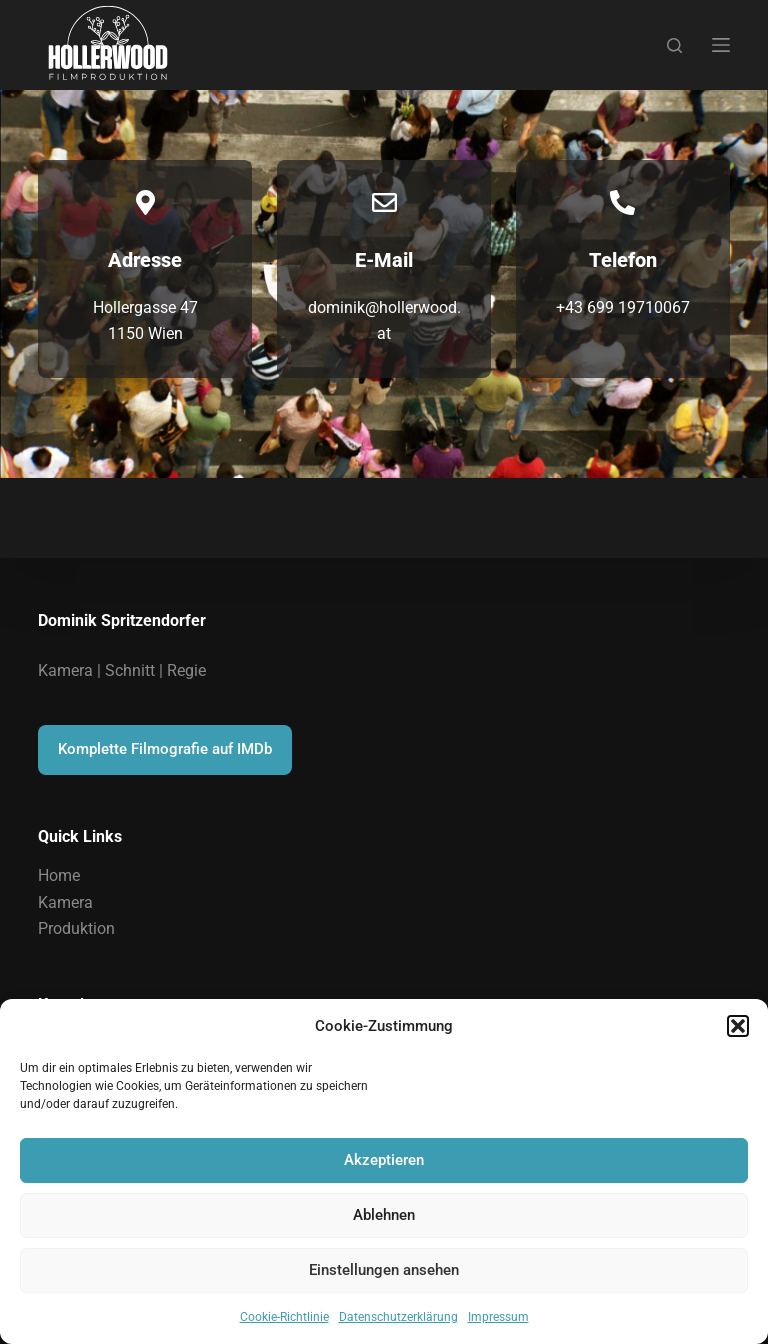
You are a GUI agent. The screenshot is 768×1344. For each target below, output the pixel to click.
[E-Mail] (384, 202)
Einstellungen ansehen (384, 1270)
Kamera (65, 902)
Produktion (76, 928)
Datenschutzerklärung (398, 1317)
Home (59, 875)
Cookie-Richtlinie (284, 1317)
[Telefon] (622, 202)
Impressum (498, 1317)
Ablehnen (384, 1215)
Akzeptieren (384, 1160)
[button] (738, 1026)
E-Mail (384, 260)
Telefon (623, 260)
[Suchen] (674, 45)
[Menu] (721, 45)
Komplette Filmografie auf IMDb (165, 749)
